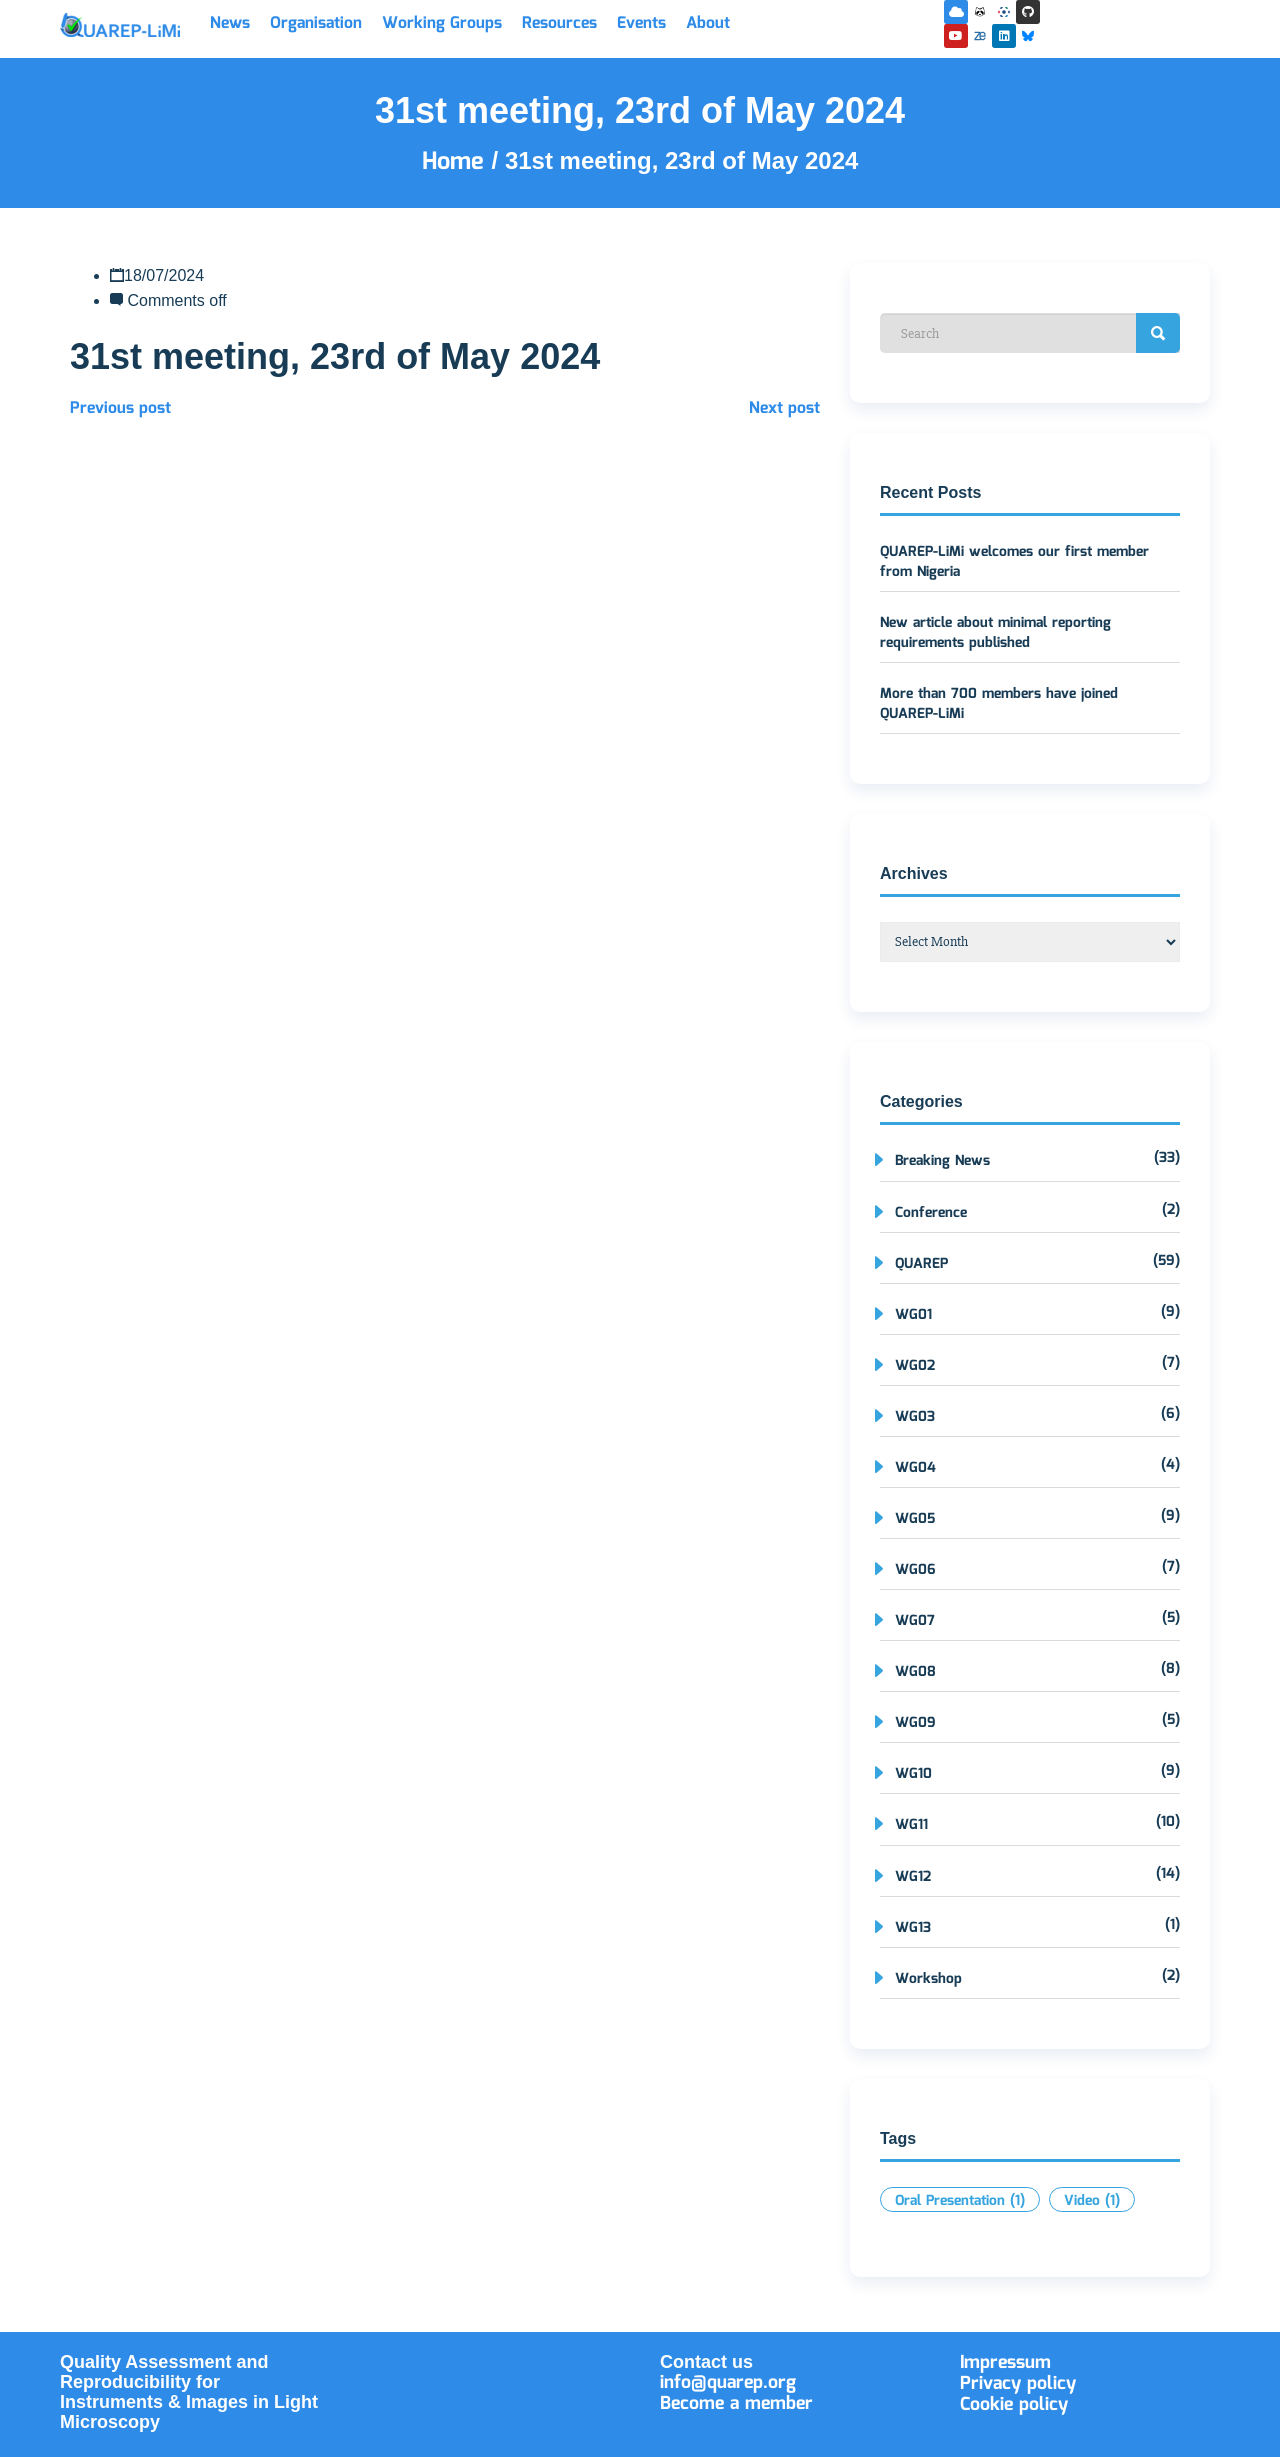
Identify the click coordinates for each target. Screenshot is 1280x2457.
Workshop (928, 1979)
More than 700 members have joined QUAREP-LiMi (999, 704)
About (708, 23)
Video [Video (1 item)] (1092, 2201)
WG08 (915, 1672)
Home (457, 162)
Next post (784, 408)
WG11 (911, 1825)
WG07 (915, 1621)
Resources (559, 23)
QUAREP (921, 1264)
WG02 (915, 1366)
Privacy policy (1018, 2384)
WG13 (913, 1928)
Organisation (316, 23)
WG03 (915, 1417)
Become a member (736, 2404)
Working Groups (442, 23)
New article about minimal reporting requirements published (995, 633)
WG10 (913, 1774)
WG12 (913, 1877)
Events (641, 23)
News (230, 23)
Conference (931, 1213)
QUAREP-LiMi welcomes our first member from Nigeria (1014, 562)
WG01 (913, 1315)
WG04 (915, 1468)
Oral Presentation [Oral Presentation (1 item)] (960, 2201)
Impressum (1005, 2363)
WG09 (915, 1723)
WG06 (915, 1570)
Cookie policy (1014, 2405)
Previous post (120, 408)
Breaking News (942, 1161)
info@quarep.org (728, 2383)
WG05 (915, 1519)
